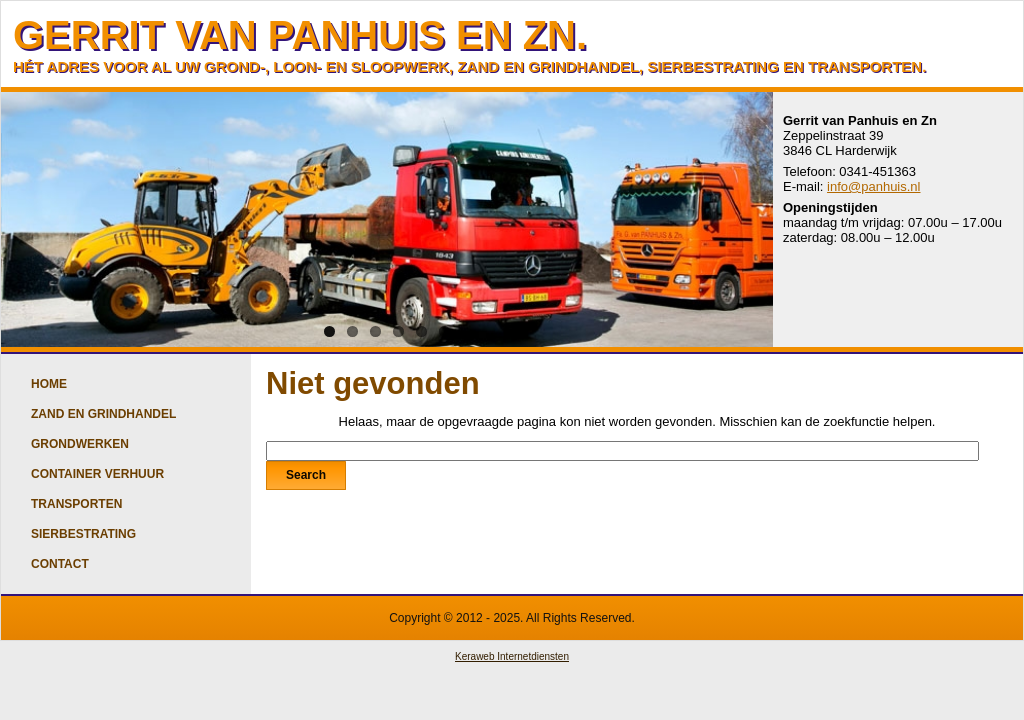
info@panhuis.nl (873, 186)
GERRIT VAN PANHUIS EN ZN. (300, 35)
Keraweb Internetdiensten (512, 656)
